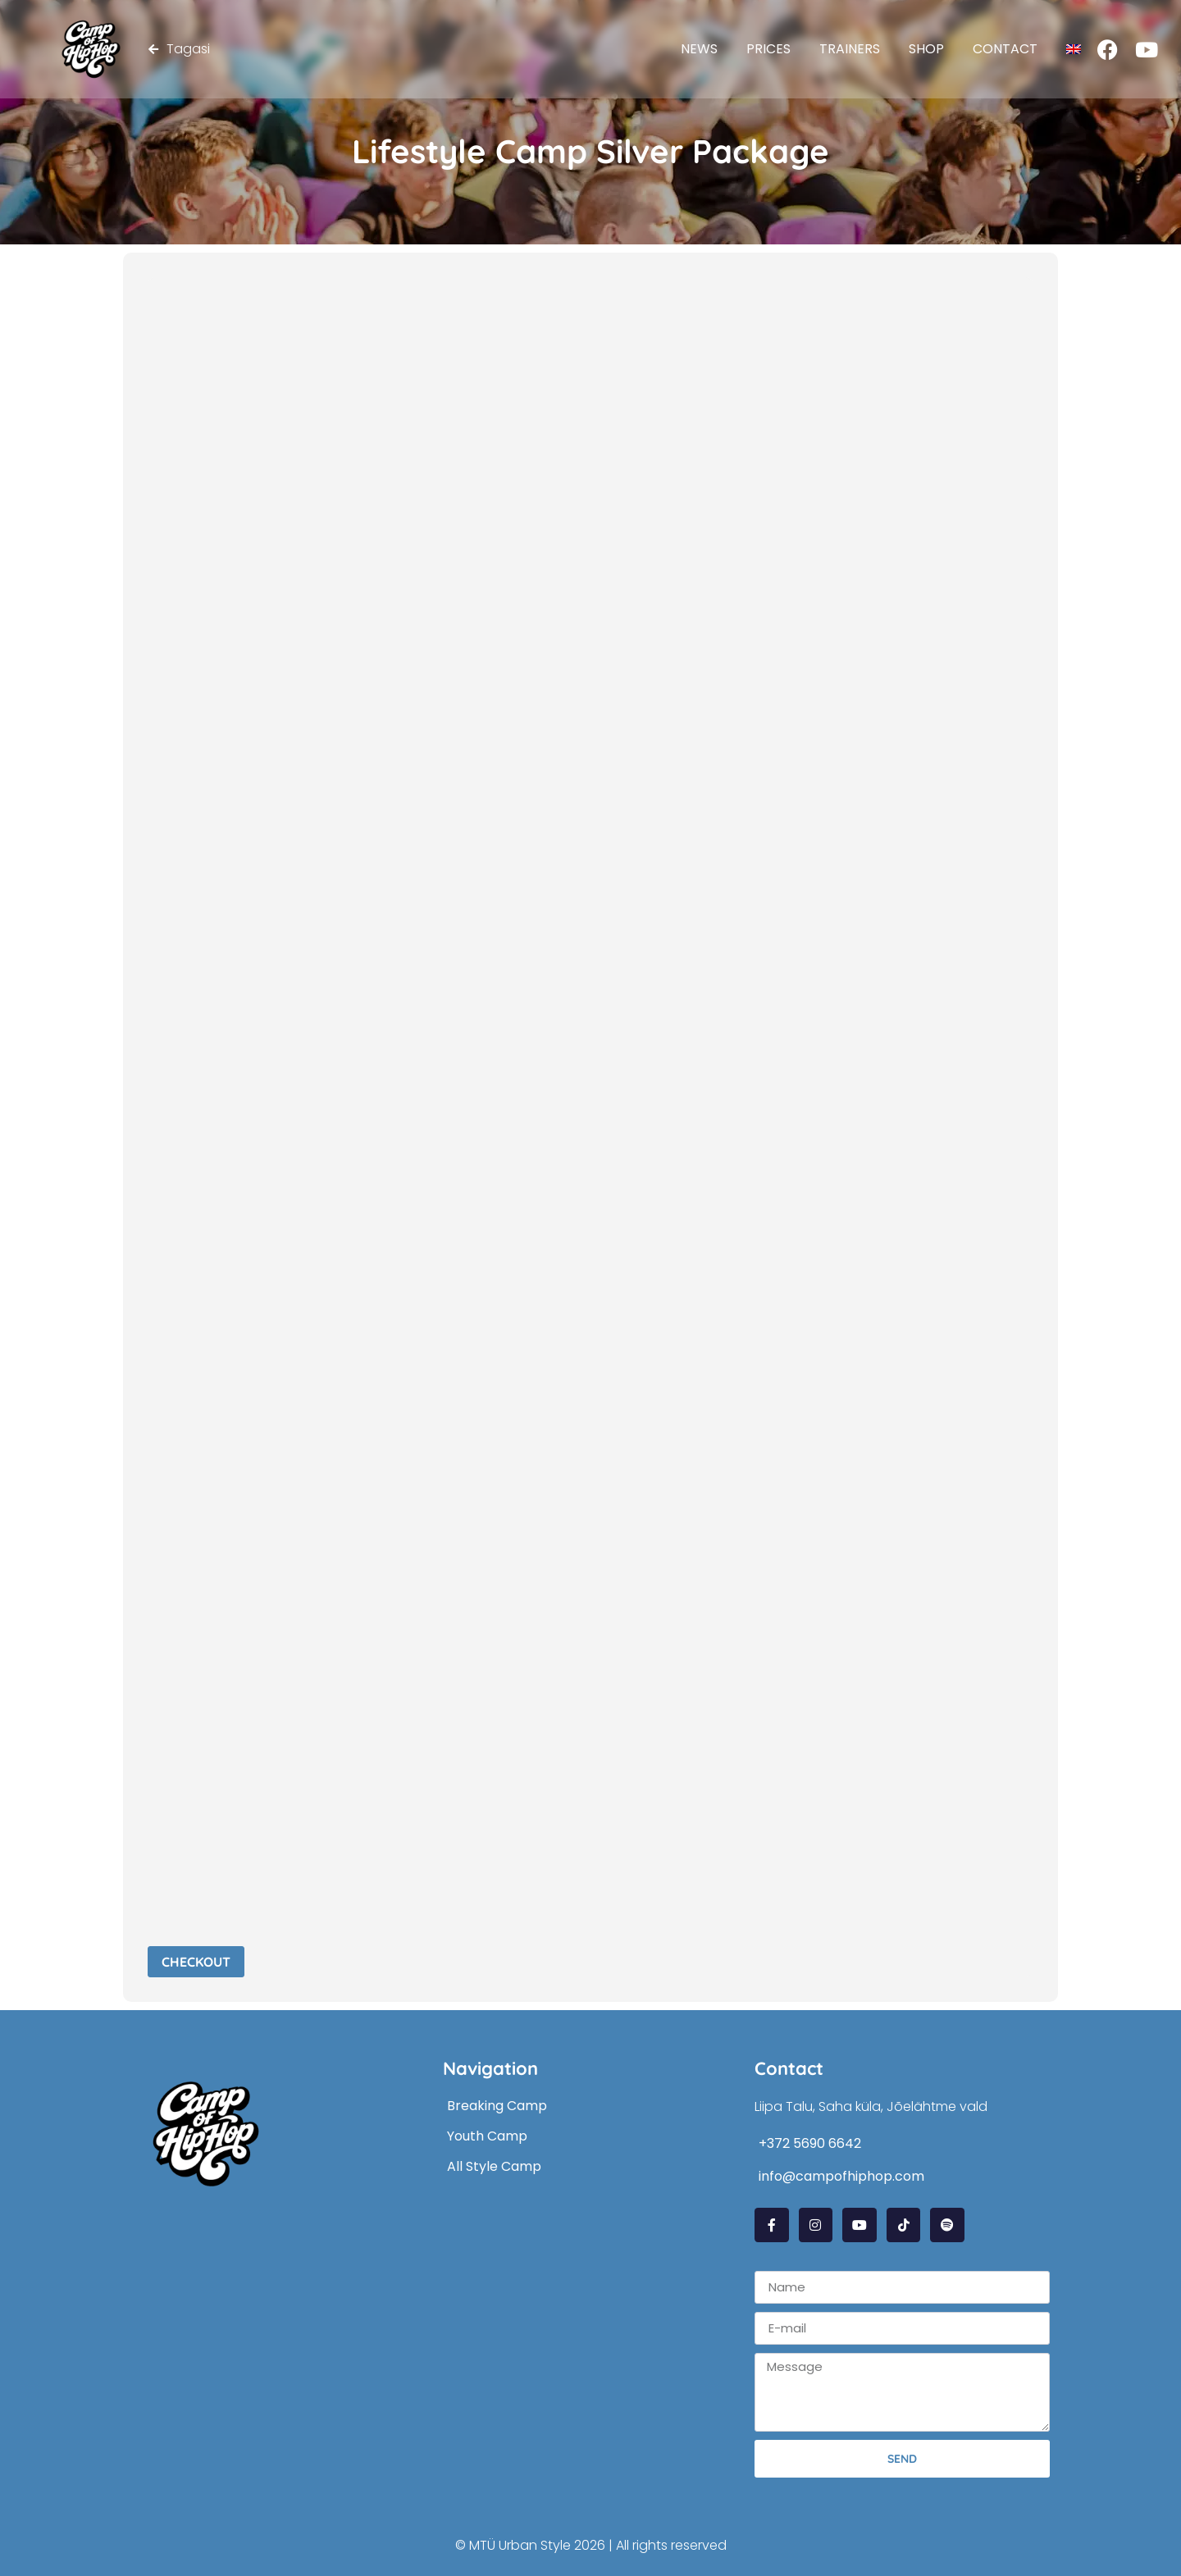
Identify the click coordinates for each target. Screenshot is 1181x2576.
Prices (768, 48)
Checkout (196, 1962)
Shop (926, 48)
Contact (1005, 48)
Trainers (849, 48)
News (699, 48)
